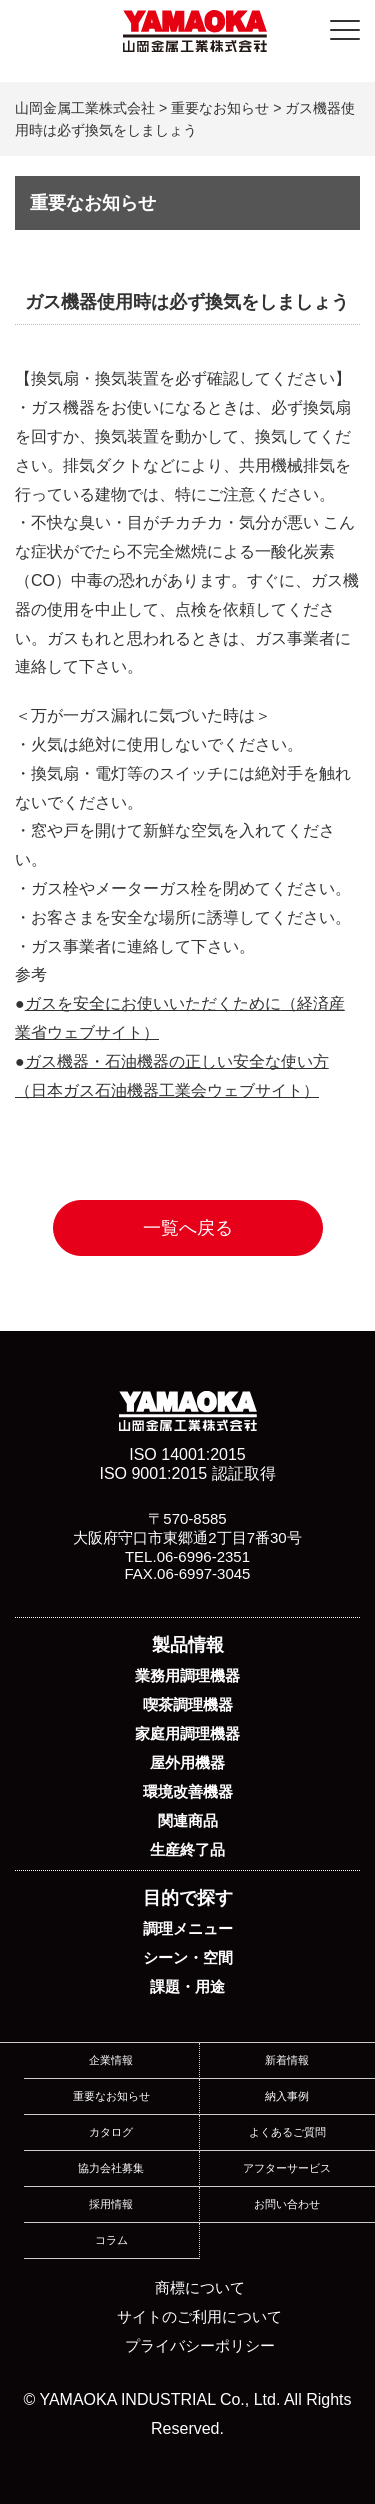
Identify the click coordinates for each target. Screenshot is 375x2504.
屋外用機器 (187, 1762)
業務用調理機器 (187, 1675)
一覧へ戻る (188, 1228)
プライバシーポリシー (200, 2345)
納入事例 (287, 2096)
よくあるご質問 (287, 2132)
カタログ (111, 2132)
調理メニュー (188, 1928)
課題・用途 (187, 1986)
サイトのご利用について (199, 2316)
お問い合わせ (287, 2204)
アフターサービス (287, 2168)
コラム (111, 2240)
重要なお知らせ (111, 2096)
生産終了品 (187, 1849)
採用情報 (111, 2204)
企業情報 (111, 2060)
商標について (200, 2287)
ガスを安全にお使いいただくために (153, 1003)
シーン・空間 (188, 1957)
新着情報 (287, 2060)
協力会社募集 (111, 2168)
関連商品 (188, 1820)
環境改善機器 (188, 1791)
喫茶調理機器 (188, 1704)
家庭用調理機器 (187, 1733)
